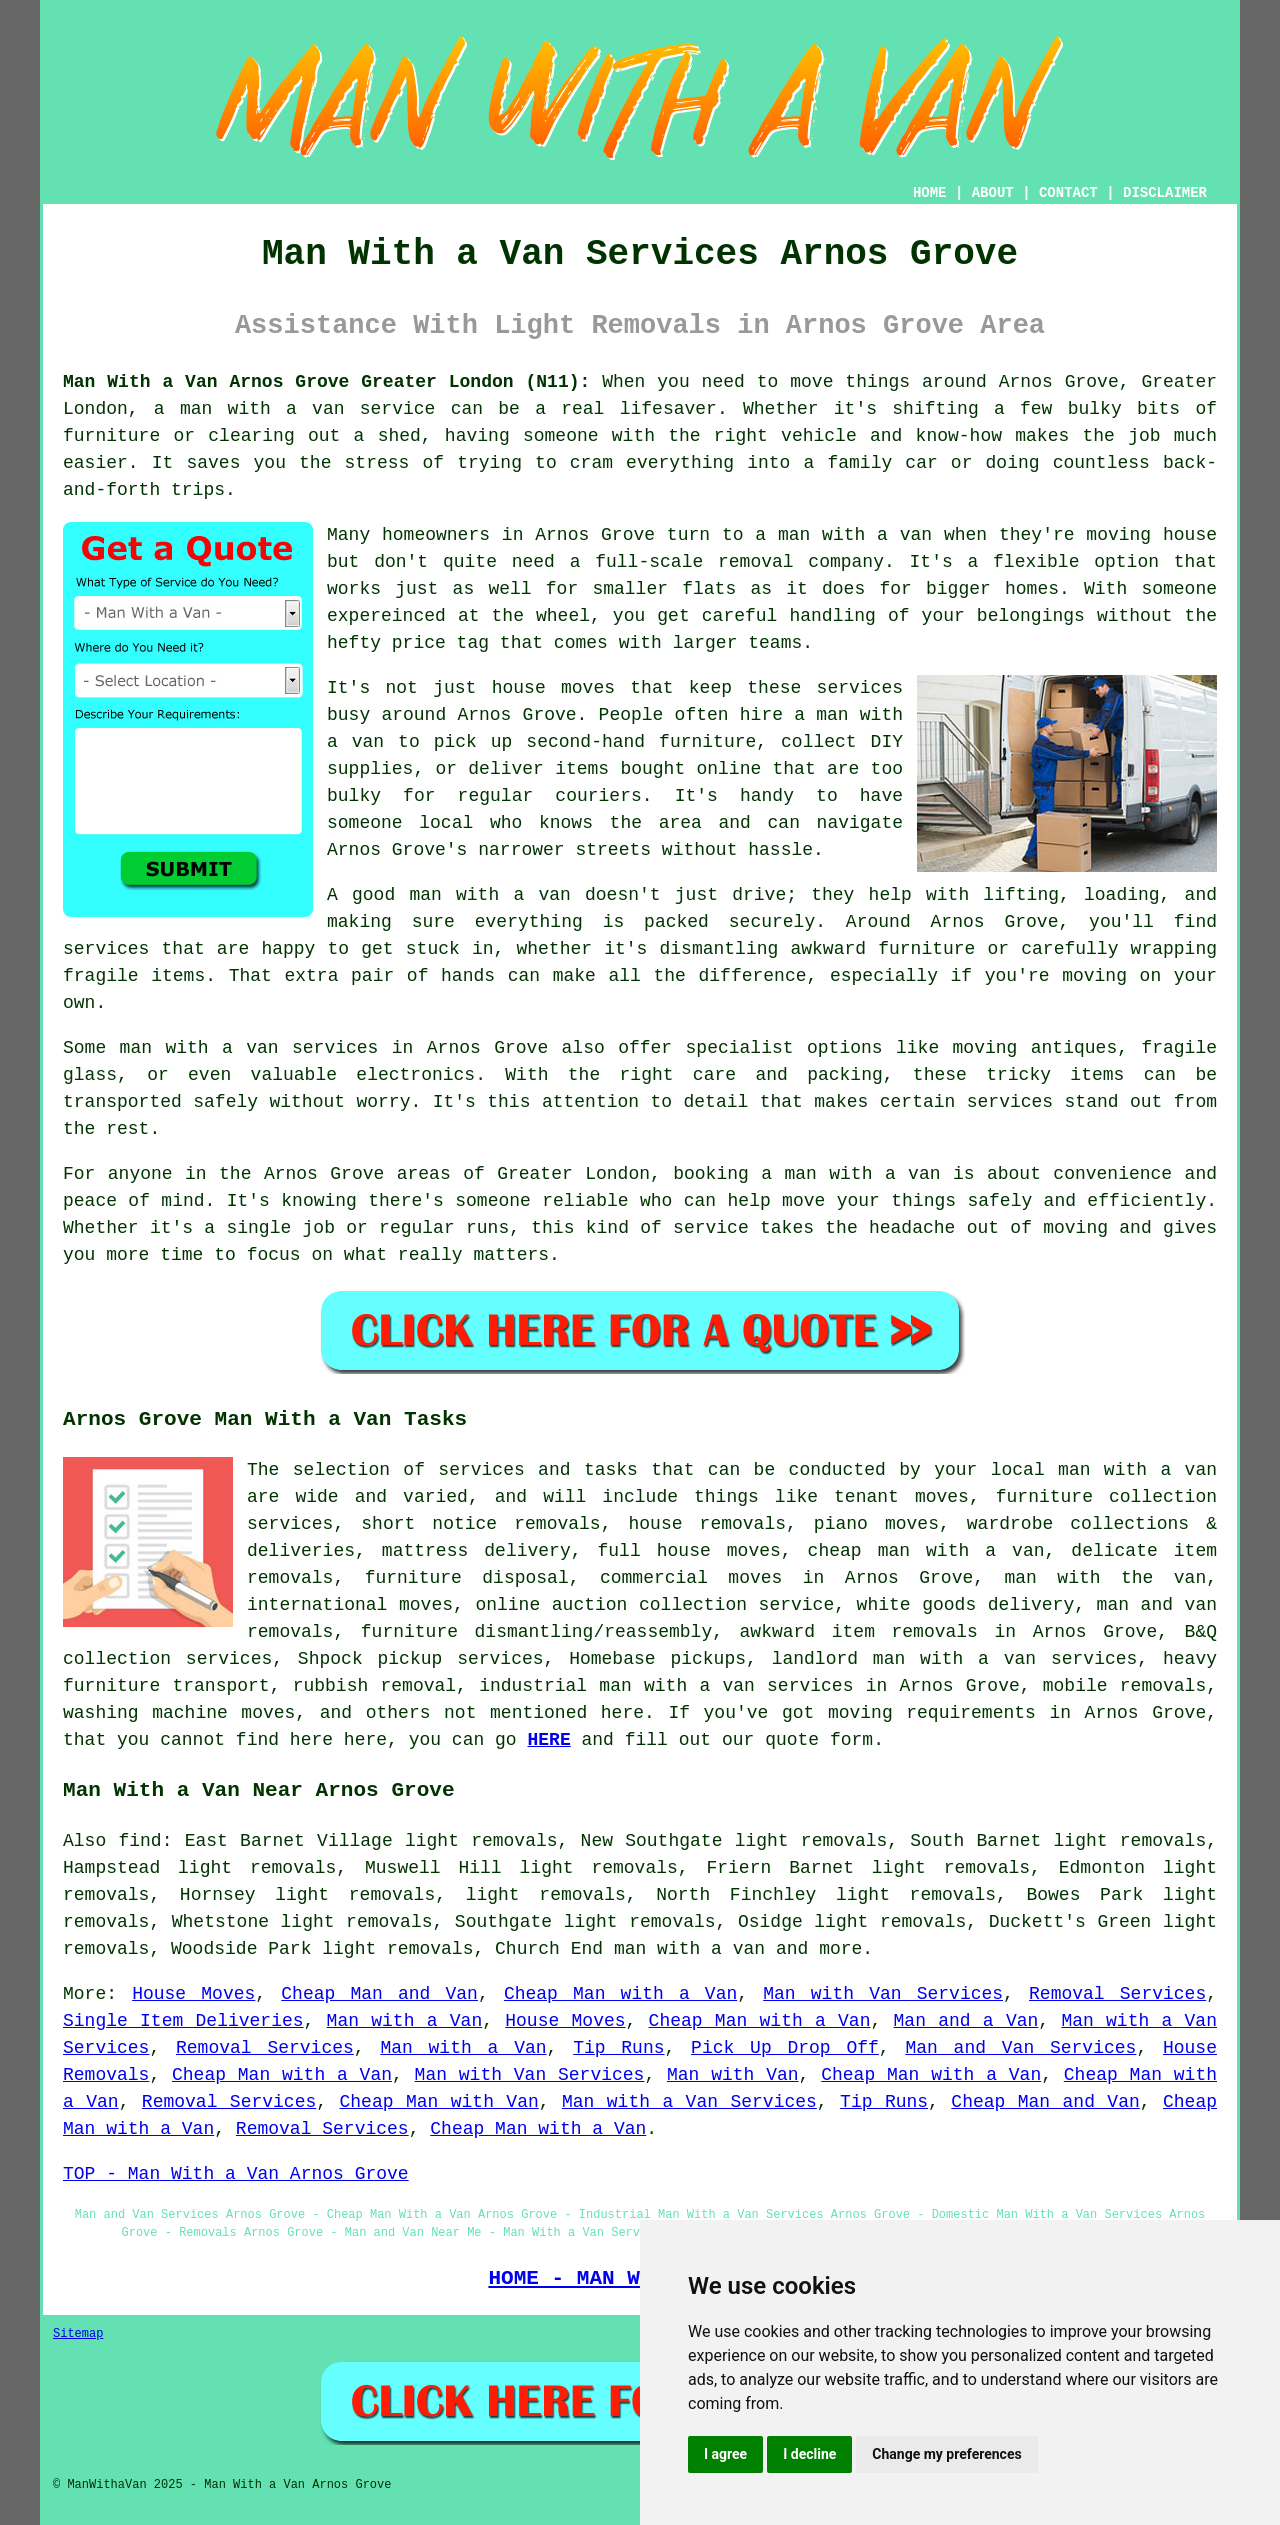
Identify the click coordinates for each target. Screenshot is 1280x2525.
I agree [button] (725, 2454)
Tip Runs (618, 2048)
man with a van (689, 1949)
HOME (930, 193)
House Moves (193, 1994)
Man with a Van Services (689, 2102)
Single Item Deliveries (183, 2021)
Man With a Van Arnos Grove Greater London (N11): (326, 382)
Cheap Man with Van (439, 2102)
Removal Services (1117, 1994)
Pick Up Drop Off (785, 2048)
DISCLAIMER (1165, 193)
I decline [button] (809, 2454)
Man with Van (733, 2075)
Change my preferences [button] (946, 2454)
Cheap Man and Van (379, 1994)
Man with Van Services (883, 1994)
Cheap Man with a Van (620, 1994)
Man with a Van (405, 2021)
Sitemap (78, 2334)
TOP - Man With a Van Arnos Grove (236, 2174)
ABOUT (993, 193)
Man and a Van (966, 2021)
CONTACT (1068, 193)
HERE (548, 1740)
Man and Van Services (1020, 2048)
